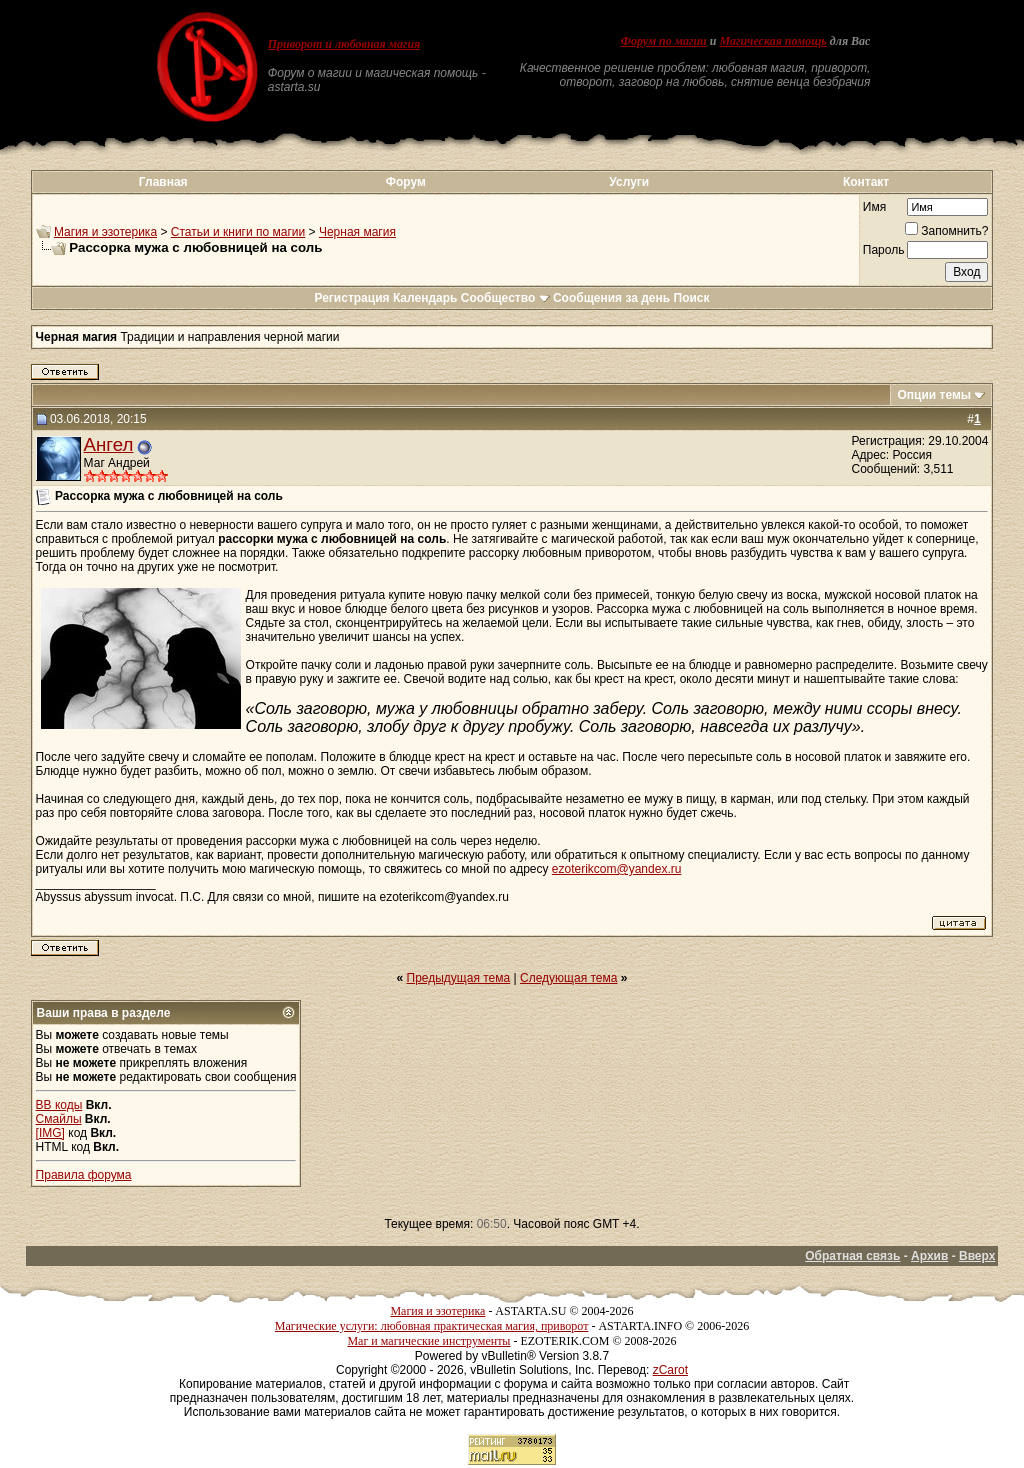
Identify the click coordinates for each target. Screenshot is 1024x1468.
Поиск (692, 298)
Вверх (977, 1256)
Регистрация (351, 298)
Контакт (866, 182)
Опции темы (934, 395)
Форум (406, 182)
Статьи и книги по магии (238, 232)
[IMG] (50, 1133)
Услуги (629, 182)
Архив (929, 1256)
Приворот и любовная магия (344, 44)
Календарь (425, 298)
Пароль (884, 250)
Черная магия (357, 232)
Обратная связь (852, 1256)
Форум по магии (664, 41)
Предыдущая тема (459, 978)
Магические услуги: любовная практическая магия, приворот (432, 1326)
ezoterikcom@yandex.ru (617, 869)
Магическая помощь (772, 41)
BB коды (59, 1105)
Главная (163, 182)
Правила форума (84, 1175)
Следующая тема (568, 978)
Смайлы (59, 1119)
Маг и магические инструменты (428, 1341)
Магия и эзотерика (105, 232)
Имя (874, 207)
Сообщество (505, 298)
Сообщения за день (611, 298)
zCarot (670, 1370)
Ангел (109, 444)
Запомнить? (946, 231)
